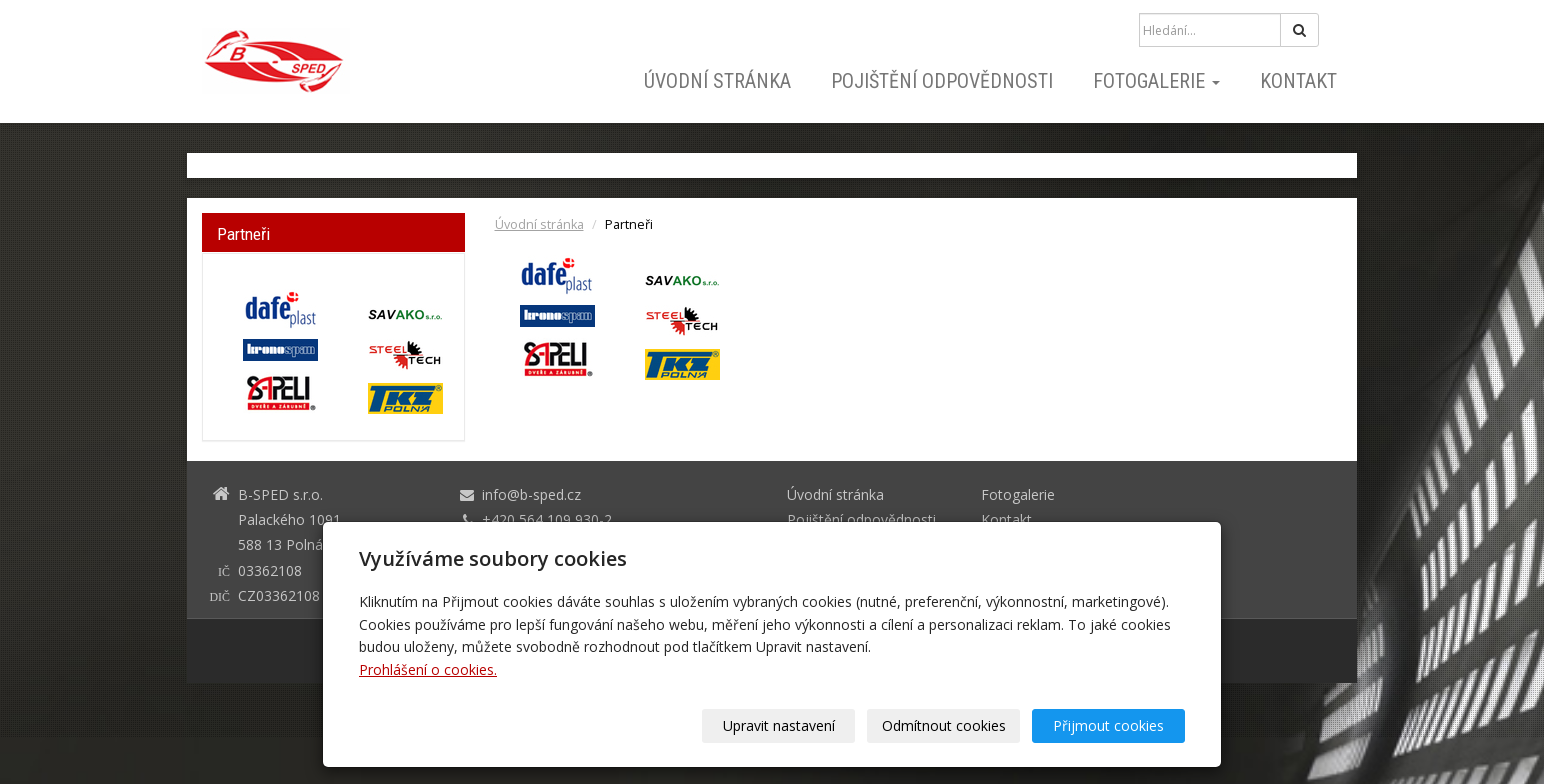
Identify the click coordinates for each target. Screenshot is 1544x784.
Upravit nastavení (779, 725)
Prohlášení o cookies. (428, 669)
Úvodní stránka (717, 81)
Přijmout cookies (1108, 725)
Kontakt (1298, 81)
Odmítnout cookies (944, 725)
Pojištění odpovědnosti (942, 81)
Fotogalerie (1156, 81)
